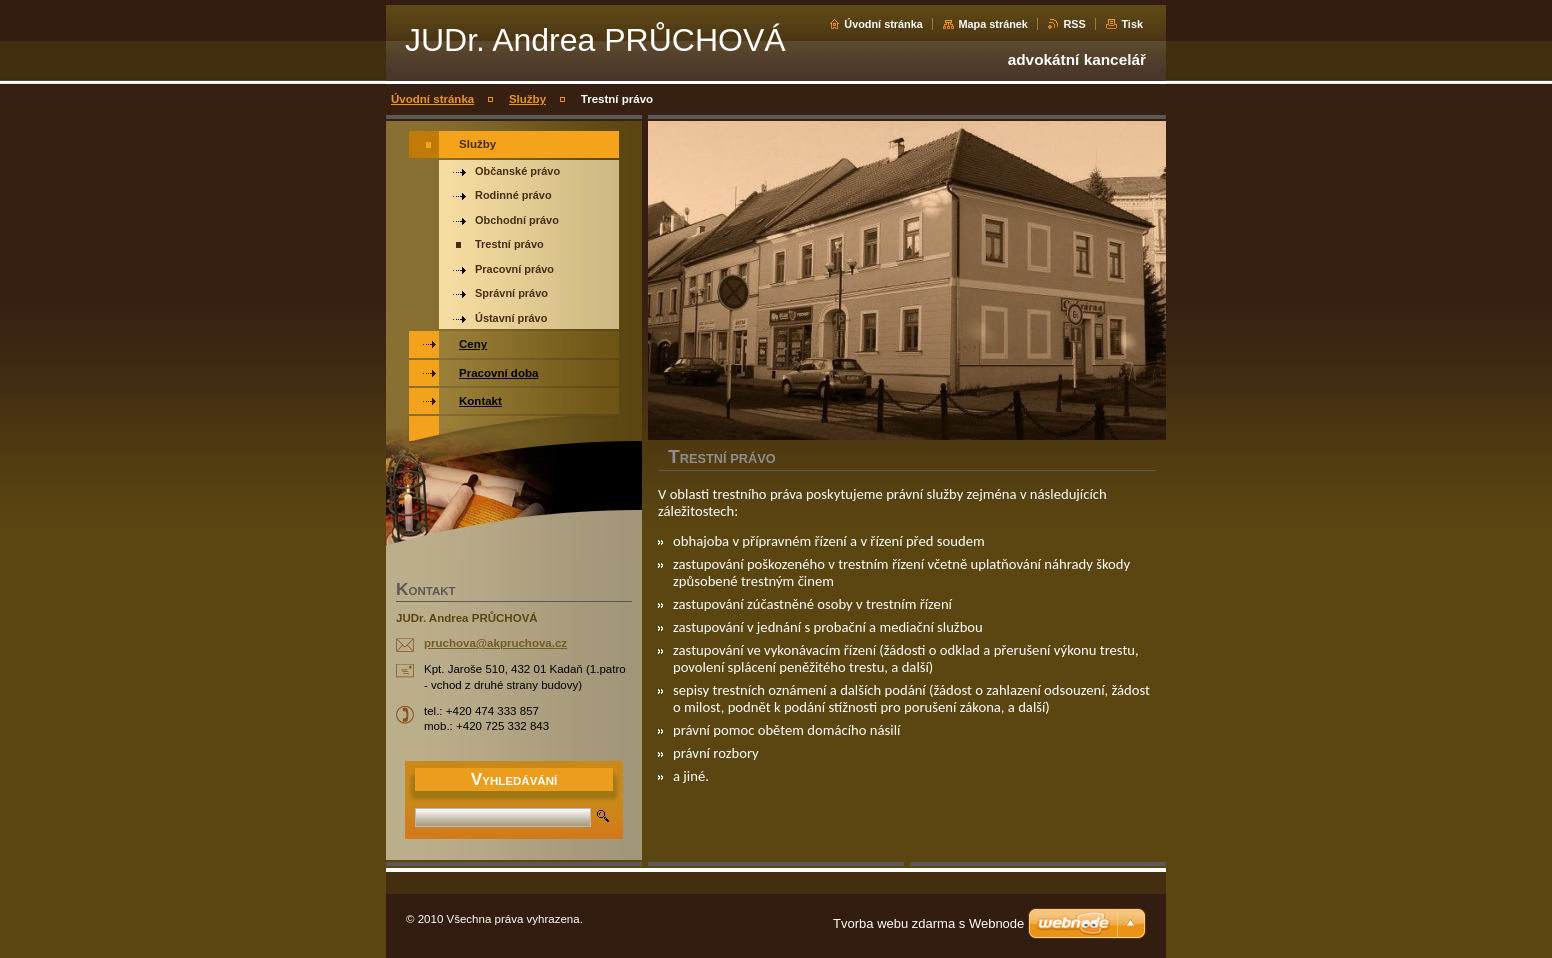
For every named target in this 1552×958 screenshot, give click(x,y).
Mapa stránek (993, 24)
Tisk (1132, 24)
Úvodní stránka (883, 24)
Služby (527, 99)
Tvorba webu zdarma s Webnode (928, 923)
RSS (1074, 24)
